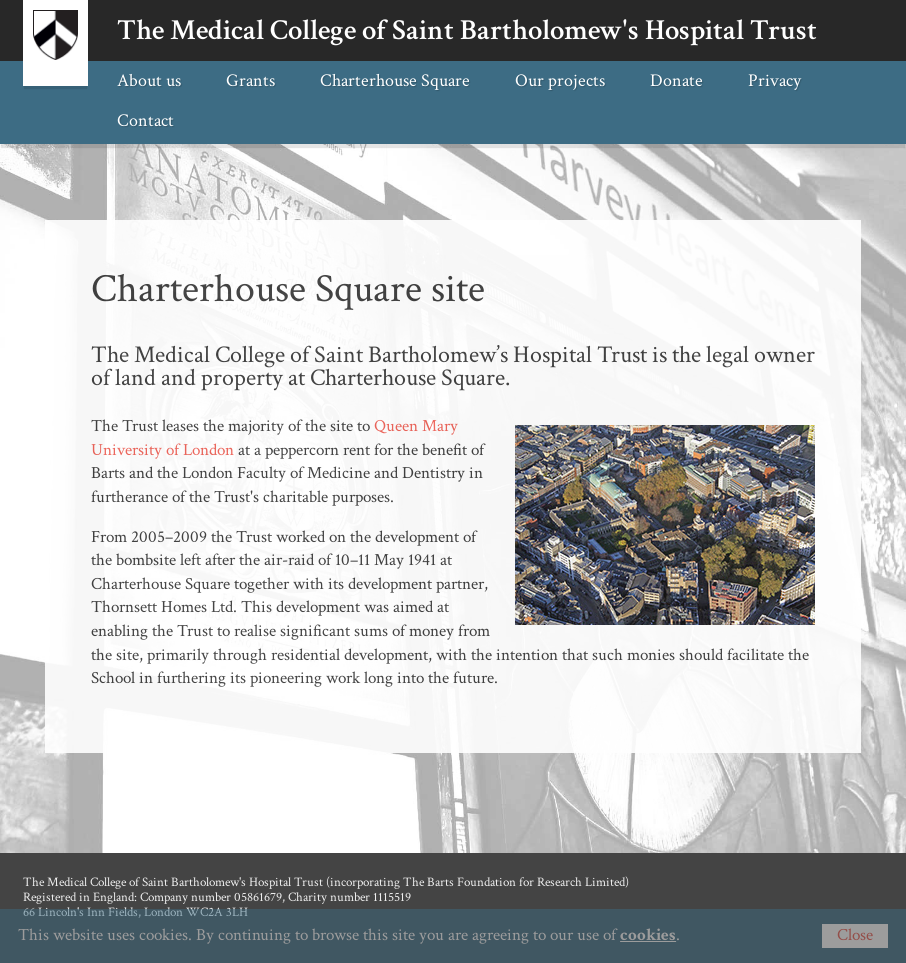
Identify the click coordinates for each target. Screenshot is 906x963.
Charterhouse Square (395, 80)
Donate (676, 80)
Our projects (560, 80)
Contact (145, 120)
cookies (648, 935)
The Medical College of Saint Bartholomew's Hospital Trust (467, 30)
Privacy (774, 80)
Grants (250, 80)
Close (855, 935)
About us (149, 80)
